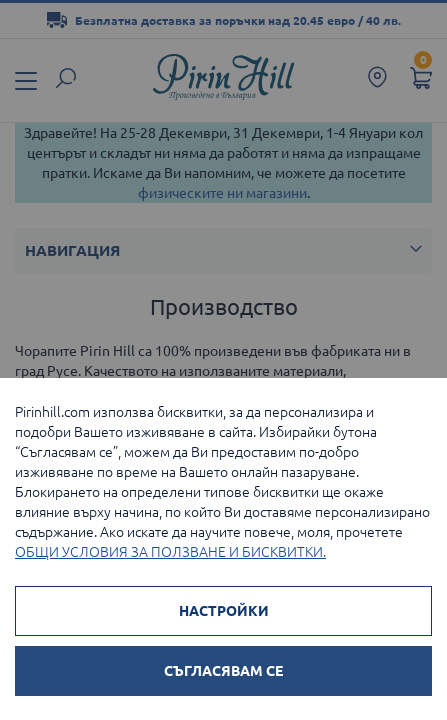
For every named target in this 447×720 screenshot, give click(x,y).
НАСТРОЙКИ (224, 611)
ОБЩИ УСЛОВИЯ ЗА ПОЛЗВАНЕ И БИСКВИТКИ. (170, 552)
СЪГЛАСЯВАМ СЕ (223, 671)
